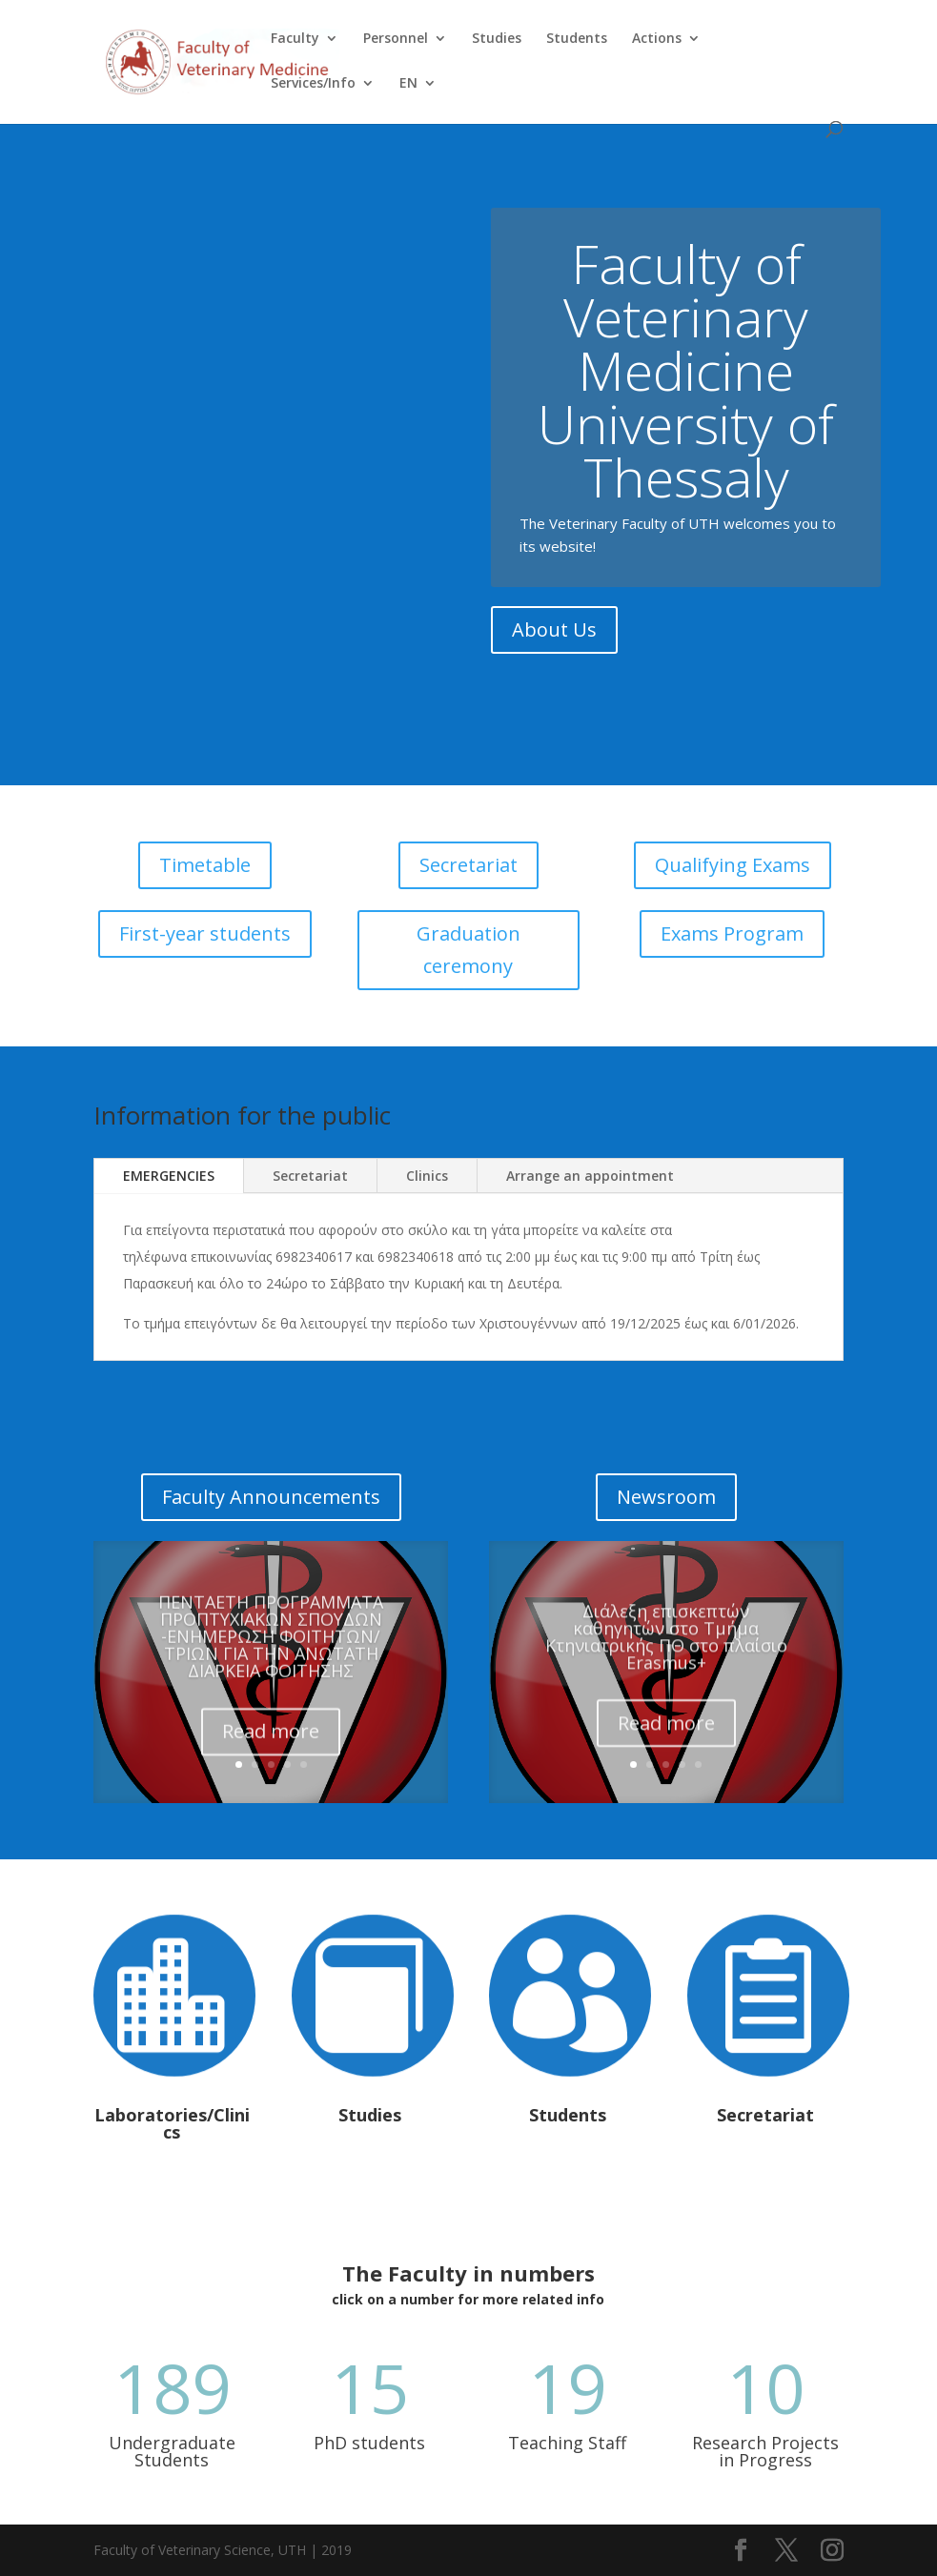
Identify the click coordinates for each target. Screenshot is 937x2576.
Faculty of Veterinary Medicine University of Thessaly (686, 406)
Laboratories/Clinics (172, 2123)
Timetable (205, 865)
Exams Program (732, 933)
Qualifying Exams (732, 865)
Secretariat (468, 865)
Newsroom (666, 1497)
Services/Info (313, 83)
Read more (270, 1754)
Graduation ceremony (468, 950)
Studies (496, 39)
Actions (657, 39)
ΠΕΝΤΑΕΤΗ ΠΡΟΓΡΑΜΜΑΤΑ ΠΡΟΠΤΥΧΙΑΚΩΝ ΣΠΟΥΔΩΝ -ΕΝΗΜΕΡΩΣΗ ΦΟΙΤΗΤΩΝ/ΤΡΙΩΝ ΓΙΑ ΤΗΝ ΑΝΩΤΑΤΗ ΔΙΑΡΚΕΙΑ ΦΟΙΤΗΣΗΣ (270, 1659)
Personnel (395, 39)
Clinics (427, 1175)
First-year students (205, 933)
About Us (554, 665)
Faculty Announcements (271, 1497)
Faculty (295, 39)
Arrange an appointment (590, 1175)
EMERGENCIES (168, 1175)
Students (576, 39)
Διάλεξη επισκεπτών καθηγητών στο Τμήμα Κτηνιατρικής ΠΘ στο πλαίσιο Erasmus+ (666, 1657)
